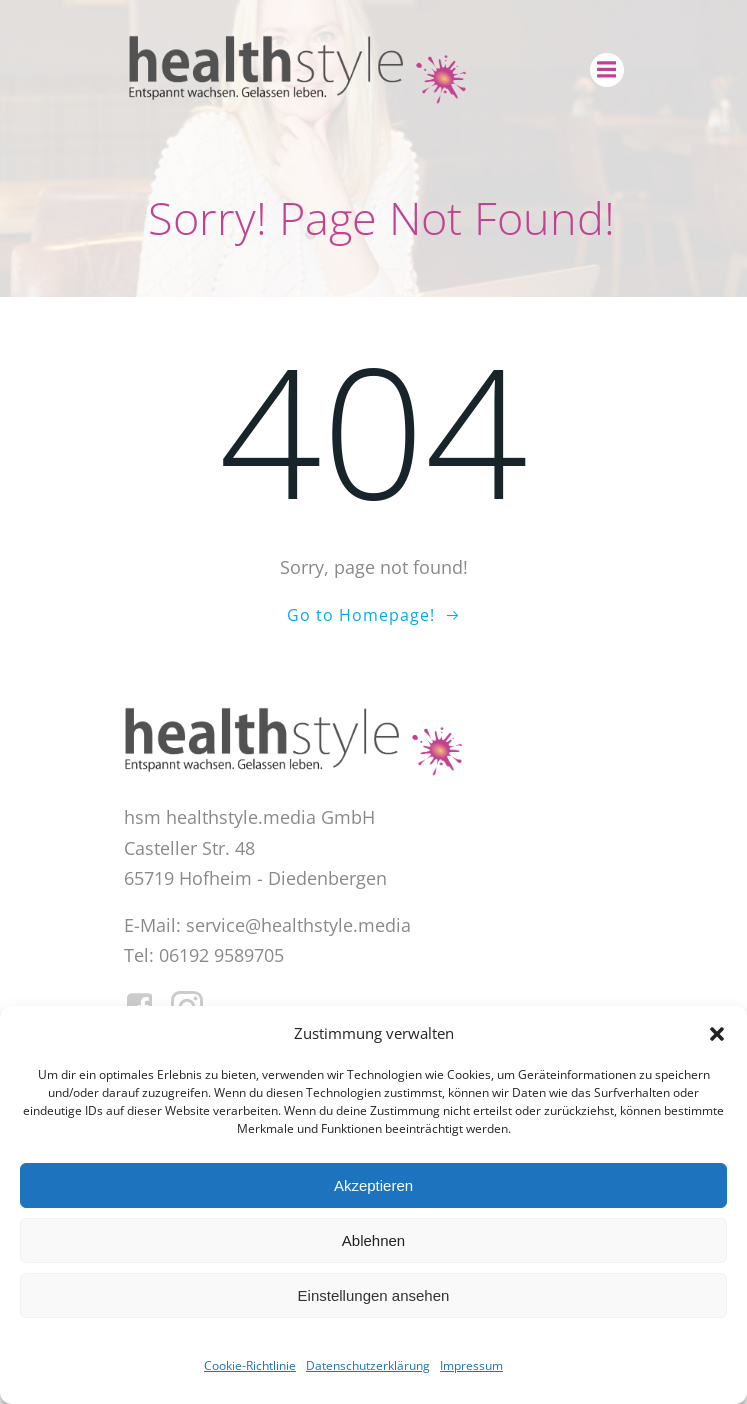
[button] (717, 1034)
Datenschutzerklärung (368, 1365)
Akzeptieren (373, 1185)
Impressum (471, 1365)
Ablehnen (373, 1240)
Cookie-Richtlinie (250, 1365)
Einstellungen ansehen (374, 1295)
